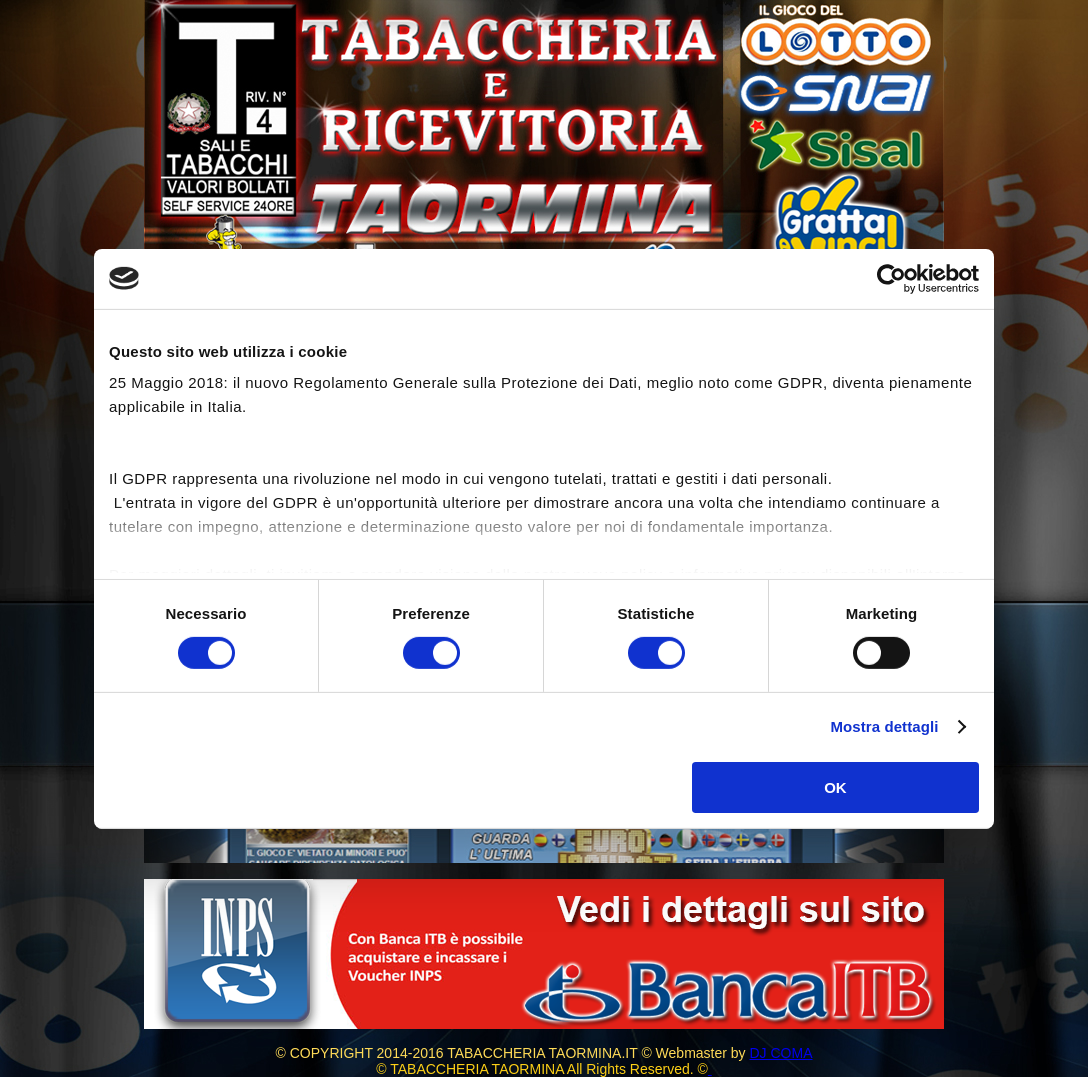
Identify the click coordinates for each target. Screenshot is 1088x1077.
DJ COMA (780, 1053)
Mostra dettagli (884, 726)
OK (835, 787)
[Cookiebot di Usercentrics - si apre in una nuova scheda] (891, 278)
